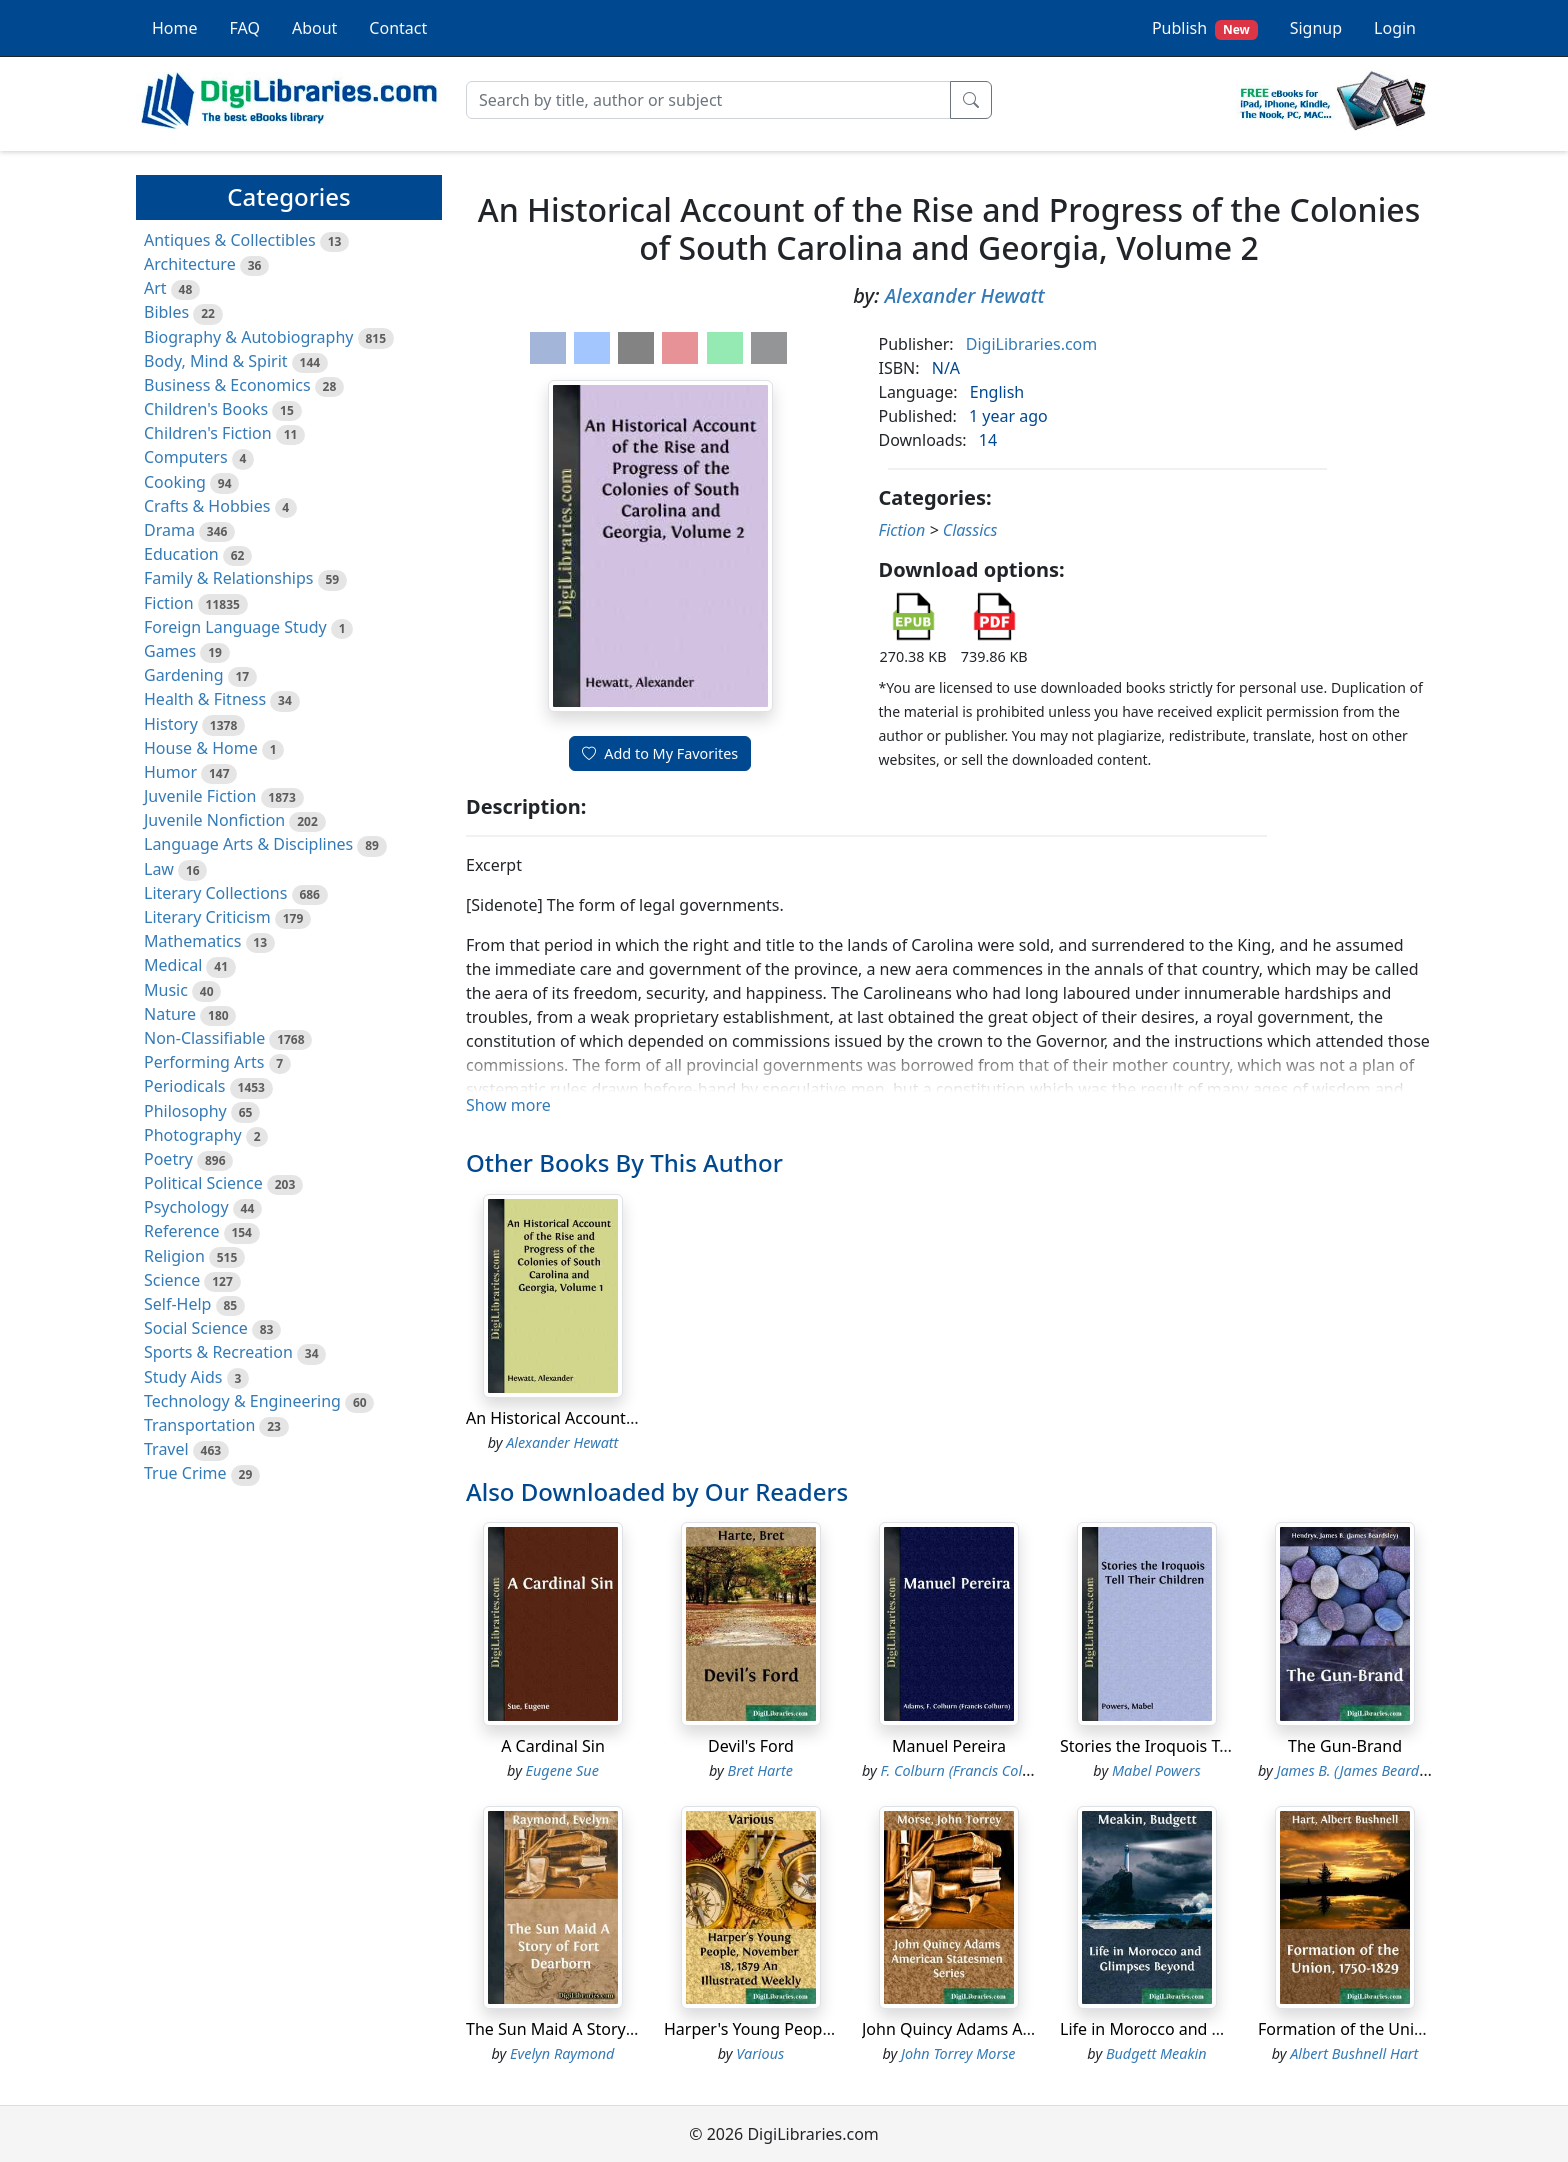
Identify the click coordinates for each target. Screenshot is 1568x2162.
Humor (170, 772)
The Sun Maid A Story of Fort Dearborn (611, 2029)
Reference (181, 1231)
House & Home (201, 748)
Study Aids (183, 1377)
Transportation (199, 1425)
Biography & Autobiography (248, 337)
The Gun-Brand (1345, 1746)
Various (760, 2053)
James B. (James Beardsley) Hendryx (1390, 1770)
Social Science (196, 1328)
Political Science (203, 1183)
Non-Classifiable (204, 1038)
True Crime (185, 1473)
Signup (1316, 28)
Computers (186, 457)
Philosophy (185, 1111)
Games (170, 651)
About (314, 28)
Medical (173, 965)
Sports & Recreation (218, 1352)
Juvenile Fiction (200, 796)
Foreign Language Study (235, 627)
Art (155, 288)
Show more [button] (508, 1105)
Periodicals (185, 1086)
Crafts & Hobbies (207, 506)
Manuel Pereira (949, 1746)
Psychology (186, 1207)
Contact (398, 28)
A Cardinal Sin (553, 1746)
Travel (166, 1449)
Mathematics (192, 941)
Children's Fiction (208, 433)
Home (175, 28)
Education (181, 554)
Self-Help (177, 1304)
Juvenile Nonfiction (214, 820)
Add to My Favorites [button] (660, 753)
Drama (169, 530)
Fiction (169, 603)
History (171, 724)
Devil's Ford (751, 1746)
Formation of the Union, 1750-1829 (1389, 2029)
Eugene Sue (562, 1770)
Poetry (168, 1159)
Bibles (166, 312)
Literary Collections (215, 893)
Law (159, 869)
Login (1395, 28)
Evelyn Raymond (562, 2053)
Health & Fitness (205, 699)
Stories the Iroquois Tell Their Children (1203, 1746)
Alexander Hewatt (965, 295)
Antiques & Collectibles (230, 240)
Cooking (175, 482)
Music (166, 990)
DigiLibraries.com (1031, 344)
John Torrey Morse (958, 2053)
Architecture (190, 264)
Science (172, 1280)
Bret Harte (760, 1770)
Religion (174, 1256)
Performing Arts (204, 1062)
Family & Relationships (228, 578)
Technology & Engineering (242, 1401)
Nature (170, 1014)
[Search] (708, 100)
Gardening (184, 675)
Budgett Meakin (1156, 2053)
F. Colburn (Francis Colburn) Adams (993, 1770)
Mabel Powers (1156, 1770)
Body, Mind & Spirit (216, 361)
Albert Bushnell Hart (1354, 2053)
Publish (1205, 28)
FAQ (245, 28)
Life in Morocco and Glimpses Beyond (1201, 2029)
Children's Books (206, 409)
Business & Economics (227, 385)
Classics (970, 530)
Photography (193, 1135)
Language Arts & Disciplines (248, 844)
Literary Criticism (207, 917)
